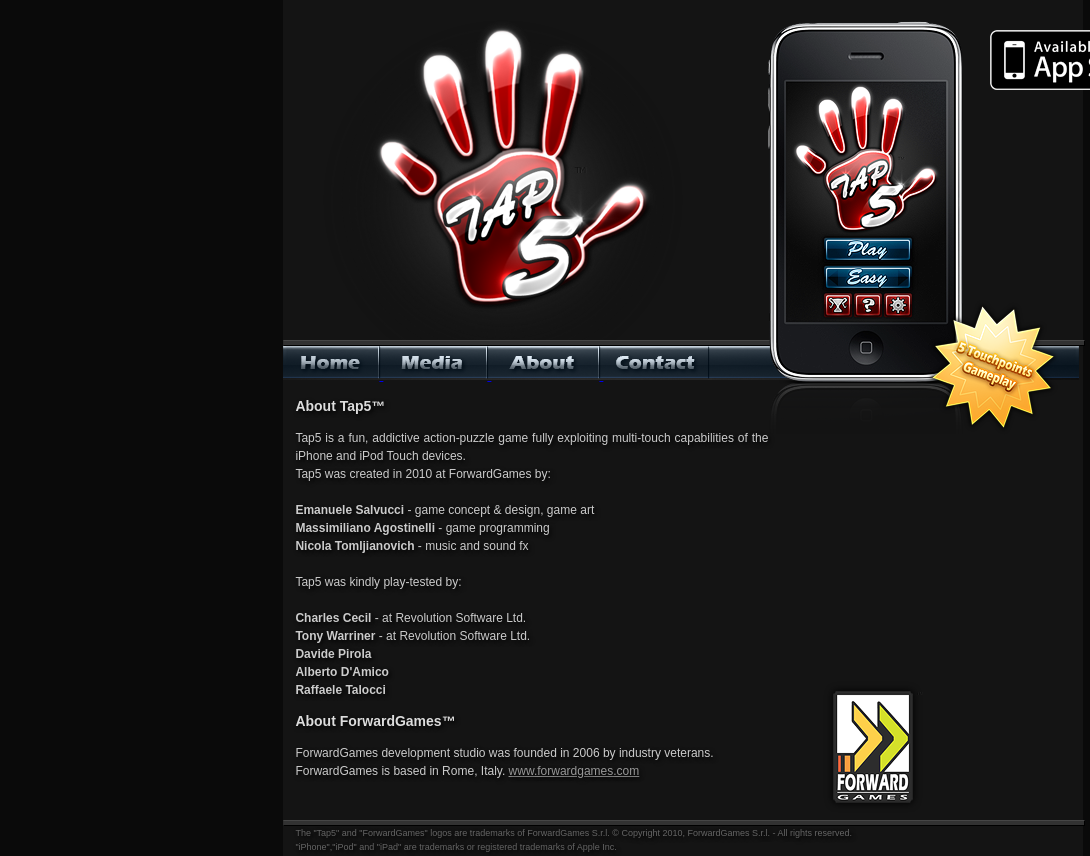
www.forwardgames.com (574, 771)
